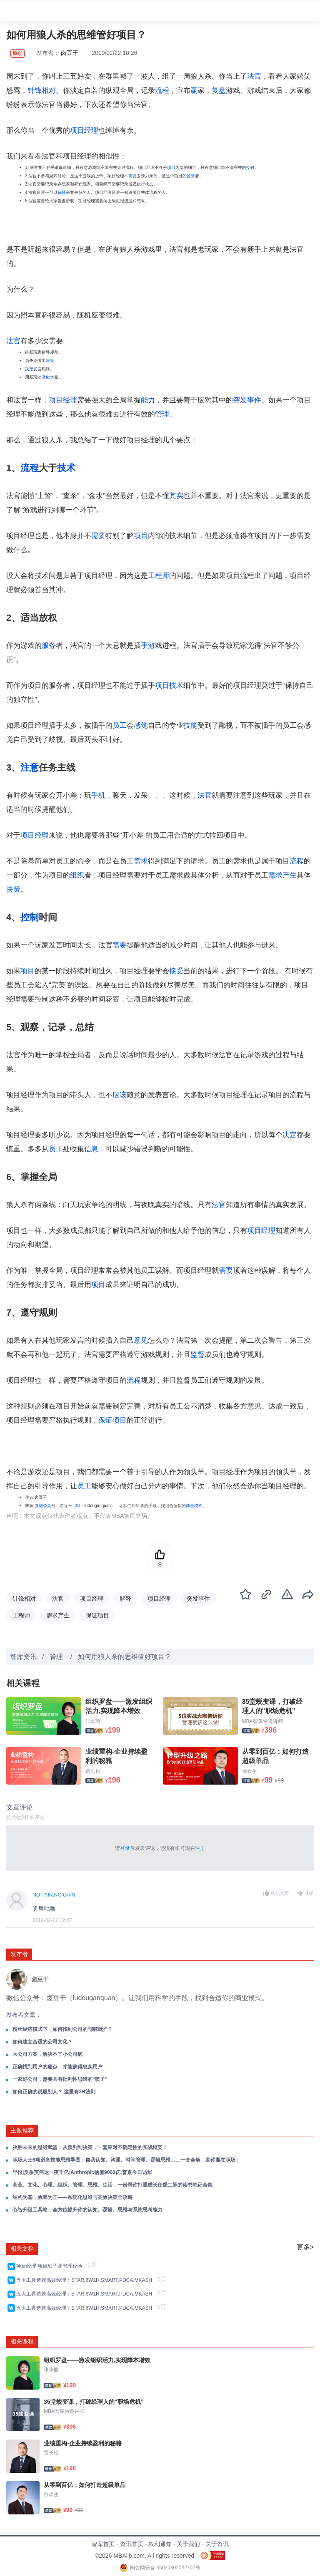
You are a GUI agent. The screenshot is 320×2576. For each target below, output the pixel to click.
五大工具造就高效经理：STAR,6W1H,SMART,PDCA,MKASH (85, 2280)
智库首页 (103, 2544)
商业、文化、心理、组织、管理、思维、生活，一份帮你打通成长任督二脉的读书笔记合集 (112, 2185)
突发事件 (247, 400)
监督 (191, 176)
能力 (148, 400)
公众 (47, 1505)
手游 (148, 646)
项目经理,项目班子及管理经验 (50, 2266)
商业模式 (194, 1505)
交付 (250, 167)
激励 (46, 377)
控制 (29, 917)
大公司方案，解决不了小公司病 (47, 2054)
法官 (254, 76)
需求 (141, 861)
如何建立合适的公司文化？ (42, 2042)
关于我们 (188, 2544)
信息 (91, 1149)
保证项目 (112, 1420)
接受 (176, 971)
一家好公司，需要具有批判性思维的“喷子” (60, 2079)
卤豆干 (70, 53)
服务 (49, 646)
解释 (62, 192)
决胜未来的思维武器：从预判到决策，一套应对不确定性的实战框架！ (90, 2147)
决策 (50, 360)
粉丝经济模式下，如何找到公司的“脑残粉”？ (62, 2029)
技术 (66, 468)
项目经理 (84, 130)
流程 (162, 90)
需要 (132, 176)
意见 (141, 1340)
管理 (162, 414)
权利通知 (160, 2544)
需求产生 (282, 875)
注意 (29, 767)
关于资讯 (217, 2544)
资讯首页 (131, 2544)
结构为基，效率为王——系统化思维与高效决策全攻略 (72, 2197)
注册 (200, 1848)
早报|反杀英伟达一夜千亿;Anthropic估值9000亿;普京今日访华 (82, 2172)
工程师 (158, 576)
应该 (119, 1095)
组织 (77, 875)
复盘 (219, 90)
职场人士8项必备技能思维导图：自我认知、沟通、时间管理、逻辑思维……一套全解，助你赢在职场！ (126, 2160)
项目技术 (169, 685)
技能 (190, 725)
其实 (176, 496)
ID (78, 1505)
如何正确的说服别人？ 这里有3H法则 (53, 2092)
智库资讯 (23, 1656)
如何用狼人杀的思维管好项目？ (124, 1656)
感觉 (141, 725)
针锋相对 (42, 90)
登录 (125, 1848)
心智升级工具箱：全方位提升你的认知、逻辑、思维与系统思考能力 (87, 2210)
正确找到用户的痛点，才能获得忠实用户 (57, 2067)
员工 (119, 725)
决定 (29, 369)
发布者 (19, 1954)
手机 (98, 795)
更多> (305, 2247)
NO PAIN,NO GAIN (53, 1895)
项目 (171, 167)
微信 (39, 1505)
